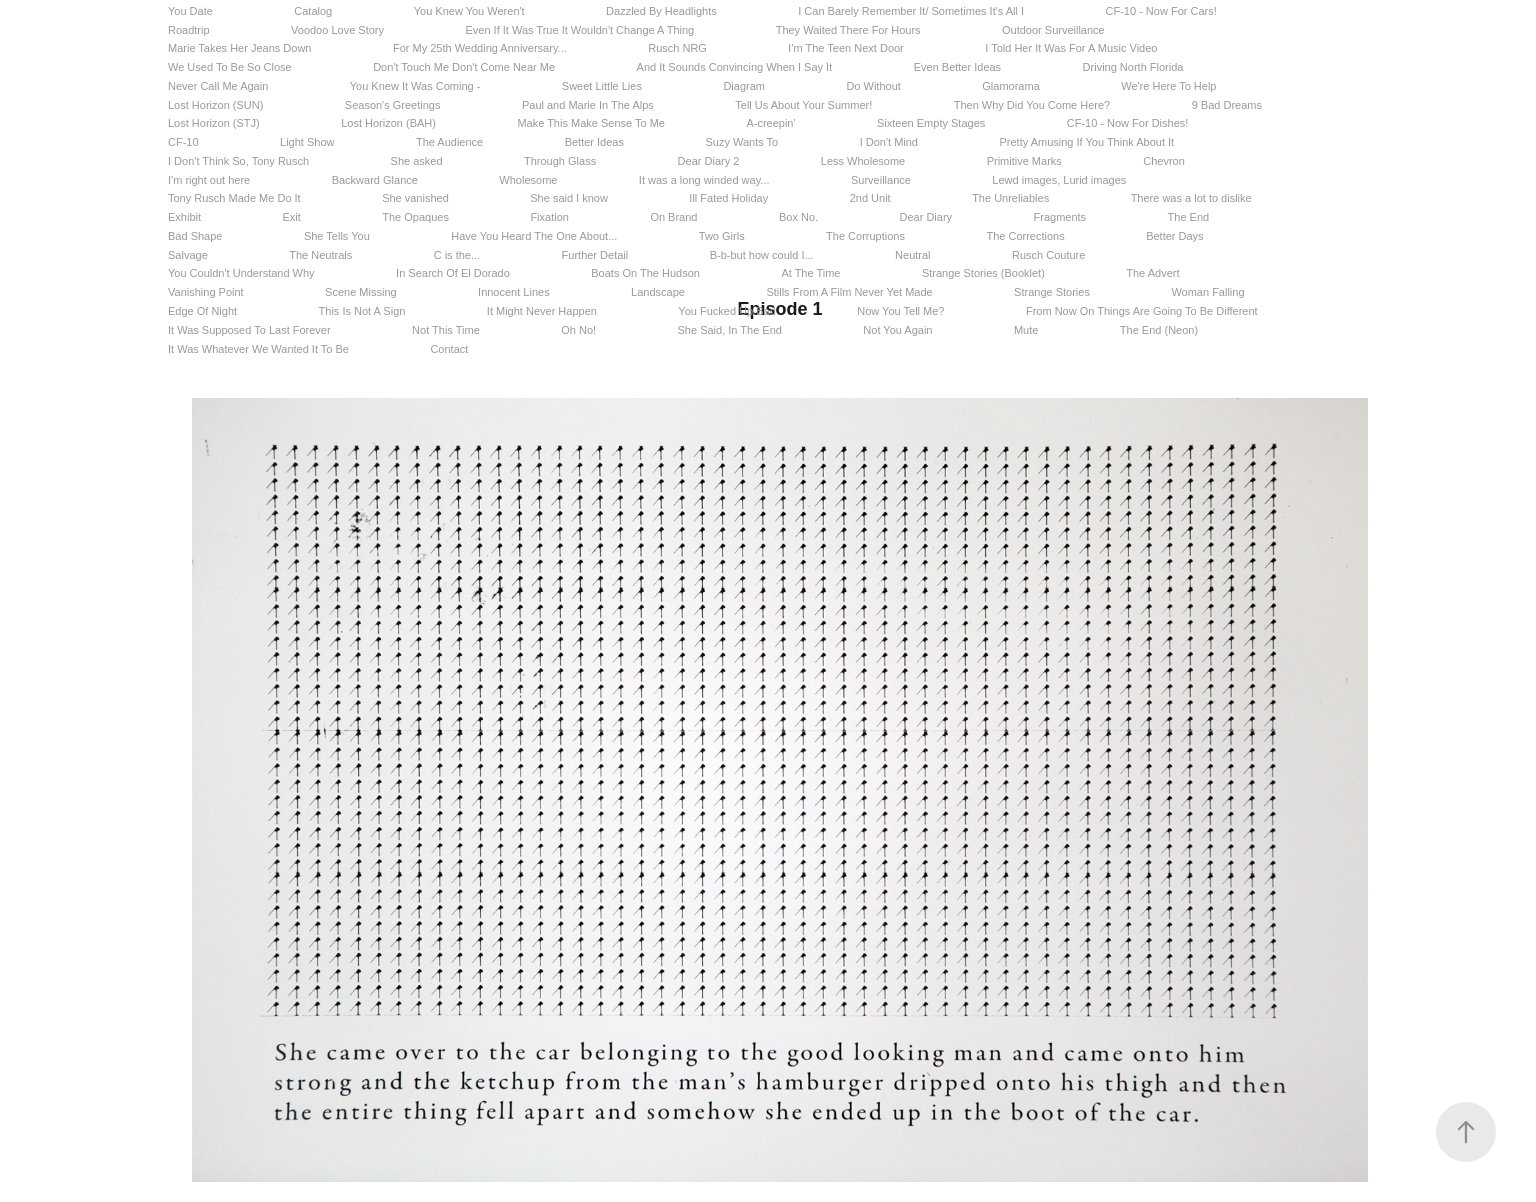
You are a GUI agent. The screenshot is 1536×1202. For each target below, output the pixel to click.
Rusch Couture (1048, 255)
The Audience (449, 142)
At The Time (810, 273)
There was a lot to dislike (1191, 198)
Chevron (1164, 161)
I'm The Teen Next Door (845, 48)
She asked (417, 161)
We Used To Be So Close (230, 67)
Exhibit (184, 217)
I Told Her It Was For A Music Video (1071, 48)
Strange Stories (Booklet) (983, 273)
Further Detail (595, 255)
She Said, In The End (730, 330)
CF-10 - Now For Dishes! (1128, 123)
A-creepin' (770, 123)
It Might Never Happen (542, 311)
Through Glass (560, 161)
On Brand (673, 217)
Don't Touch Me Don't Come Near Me (464, 67)
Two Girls (722, 236)
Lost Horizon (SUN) (215, 105)
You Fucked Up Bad (726, 311)
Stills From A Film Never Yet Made (849, 292)
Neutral (912, 255)
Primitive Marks (1024, 161)
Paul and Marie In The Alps (588, 105)
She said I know (569, 198)
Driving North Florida (1133, 67)
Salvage (188, 255)
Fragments (1060, 217)
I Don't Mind (889, 142)
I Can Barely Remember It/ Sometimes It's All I (911, 11)
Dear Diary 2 (709, 161)
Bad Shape (195, 236)
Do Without (873, 86)
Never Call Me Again (218, 86)
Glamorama (1010, 86)
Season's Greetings (393, 105)
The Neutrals (320, 255)
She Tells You (337, 236)
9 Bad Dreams (1227, 105)
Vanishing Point (206, 292)
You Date (190, 11)
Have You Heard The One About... (534, 236)
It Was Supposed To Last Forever (249, 330)
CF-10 (183, 142)
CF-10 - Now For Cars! (1161, 11)
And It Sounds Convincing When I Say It (735, 67)
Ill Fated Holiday (728, 198)
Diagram (744, 86)
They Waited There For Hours (848, 30)
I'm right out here (209, 180)
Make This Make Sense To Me (591, 123)
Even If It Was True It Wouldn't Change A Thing (579, 30)
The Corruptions (865, 236)
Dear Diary (926, 217)
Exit (291, 217)
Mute (1026, 330)
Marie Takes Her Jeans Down (239, 48)
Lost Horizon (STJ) (214, 123)
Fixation (549, 217)
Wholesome (528, 180)
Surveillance (881, 180)
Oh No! (578, 330)
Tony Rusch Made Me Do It (234, 198)
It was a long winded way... (704, 180)
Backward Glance (375, 180)
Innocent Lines (514, 292)
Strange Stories (1052, 292)
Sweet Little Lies (602, 86)
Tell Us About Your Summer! (803, 105)
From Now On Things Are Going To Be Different (1142, 311)
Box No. (798, 217)
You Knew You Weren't (469, 11)
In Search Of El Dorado (453, 273)
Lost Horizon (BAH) (388, 123)
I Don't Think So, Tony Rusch (238, 161)
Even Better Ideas (957, 67)
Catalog (313, 11)
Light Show (307, 142)
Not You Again (897, 330)
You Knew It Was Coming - (415, 86)
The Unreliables (1010, 198)
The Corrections (1025, 236)
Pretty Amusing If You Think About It (1086, 142)
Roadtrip (189, 30)
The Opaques (415, 217)
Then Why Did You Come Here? (1032, 105)
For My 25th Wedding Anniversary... (480, 48)
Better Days (1174, 236)
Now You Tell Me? (900, 311)
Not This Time (446, 330)
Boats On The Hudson (645, 273)
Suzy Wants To (741, 142)
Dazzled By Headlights (661, 11)
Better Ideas (594, 142)
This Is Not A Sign (362, 311)
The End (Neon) (1159, 330)
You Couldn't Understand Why (241, 273)
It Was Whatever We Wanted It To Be (258, 349)
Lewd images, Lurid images (1059, 180)
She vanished (415, 198)
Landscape (658, 292)
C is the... (457, 255)
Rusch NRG (677, 48)
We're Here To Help (1168, 86)
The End (1189, 217)
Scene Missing (361, 292)
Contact (449, 349)
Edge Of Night (202, 311)
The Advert (1152, 273)
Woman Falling (1207, 292)
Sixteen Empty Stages (931, 123)
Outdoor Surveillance (1053, 30)
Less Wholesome (863, 161)
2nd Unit (870, 198)
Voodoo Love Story (337, 30)
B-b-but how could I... (762, 255)
